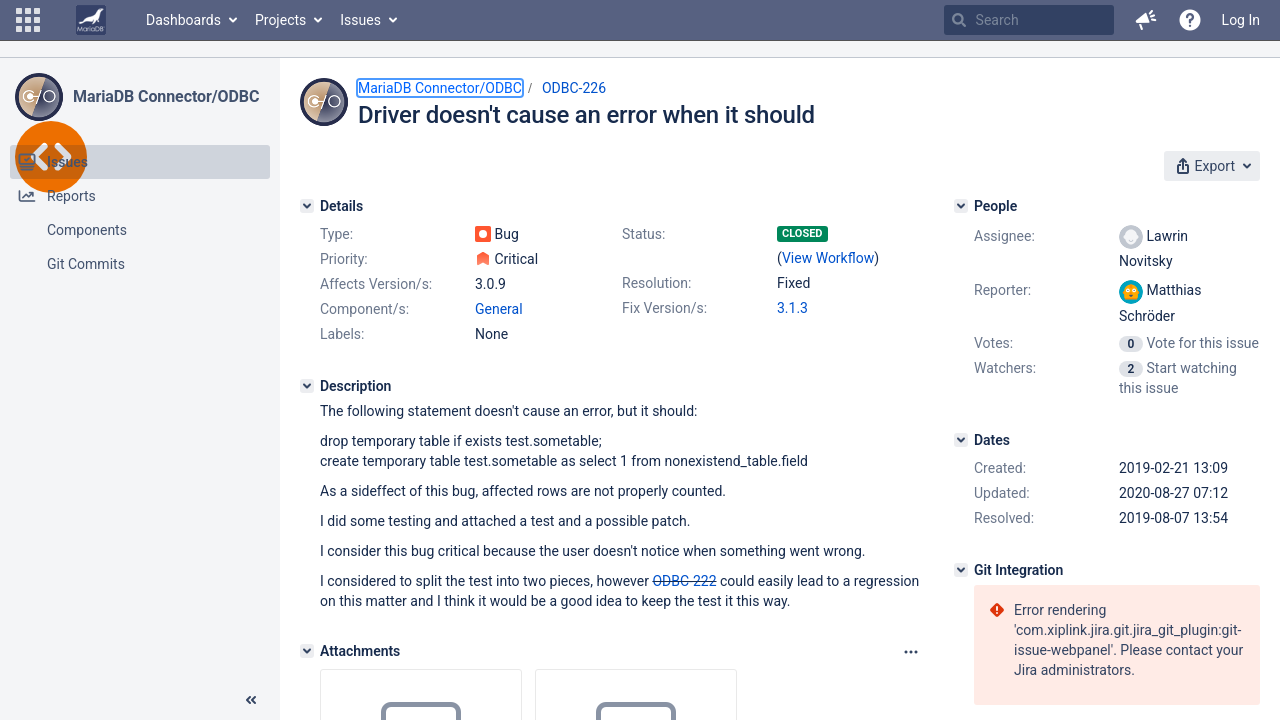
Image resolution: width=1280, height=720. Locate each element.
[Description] (307, 386)
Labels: (342, 334)
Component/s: (364, 309)
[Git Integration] (961, 570)
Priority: (344, 259)
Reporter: (1002, 290)
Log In (1241, 20)
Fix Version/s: (664, 308)
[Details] (307, 206)
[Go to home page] (91, 20)
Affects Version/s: (376, 284)
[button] (28, 20)
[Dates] (961, 440)
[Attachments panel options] (911, 652)
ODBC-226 (574, 88)
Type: (336, 234)
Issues (360, 20)
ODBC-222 (684, 581)
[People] (961, 206)
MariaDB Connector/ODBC (166, 96)
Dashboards (183, 20)
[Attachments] (307, 651)
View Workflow (828, 258)
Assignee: (1004, 236)
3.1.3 (792, 308)
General (499, 309)
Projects (280, 20)
